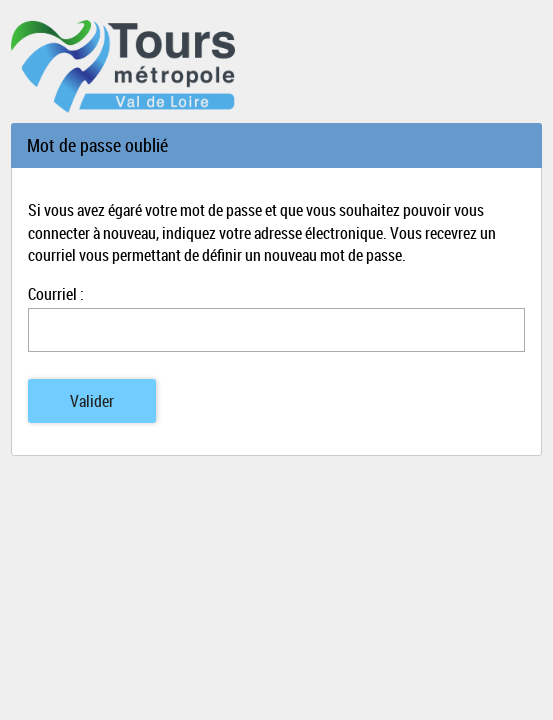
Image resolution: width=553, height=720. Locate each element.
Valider (92, 401)
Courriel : (56, 294)
